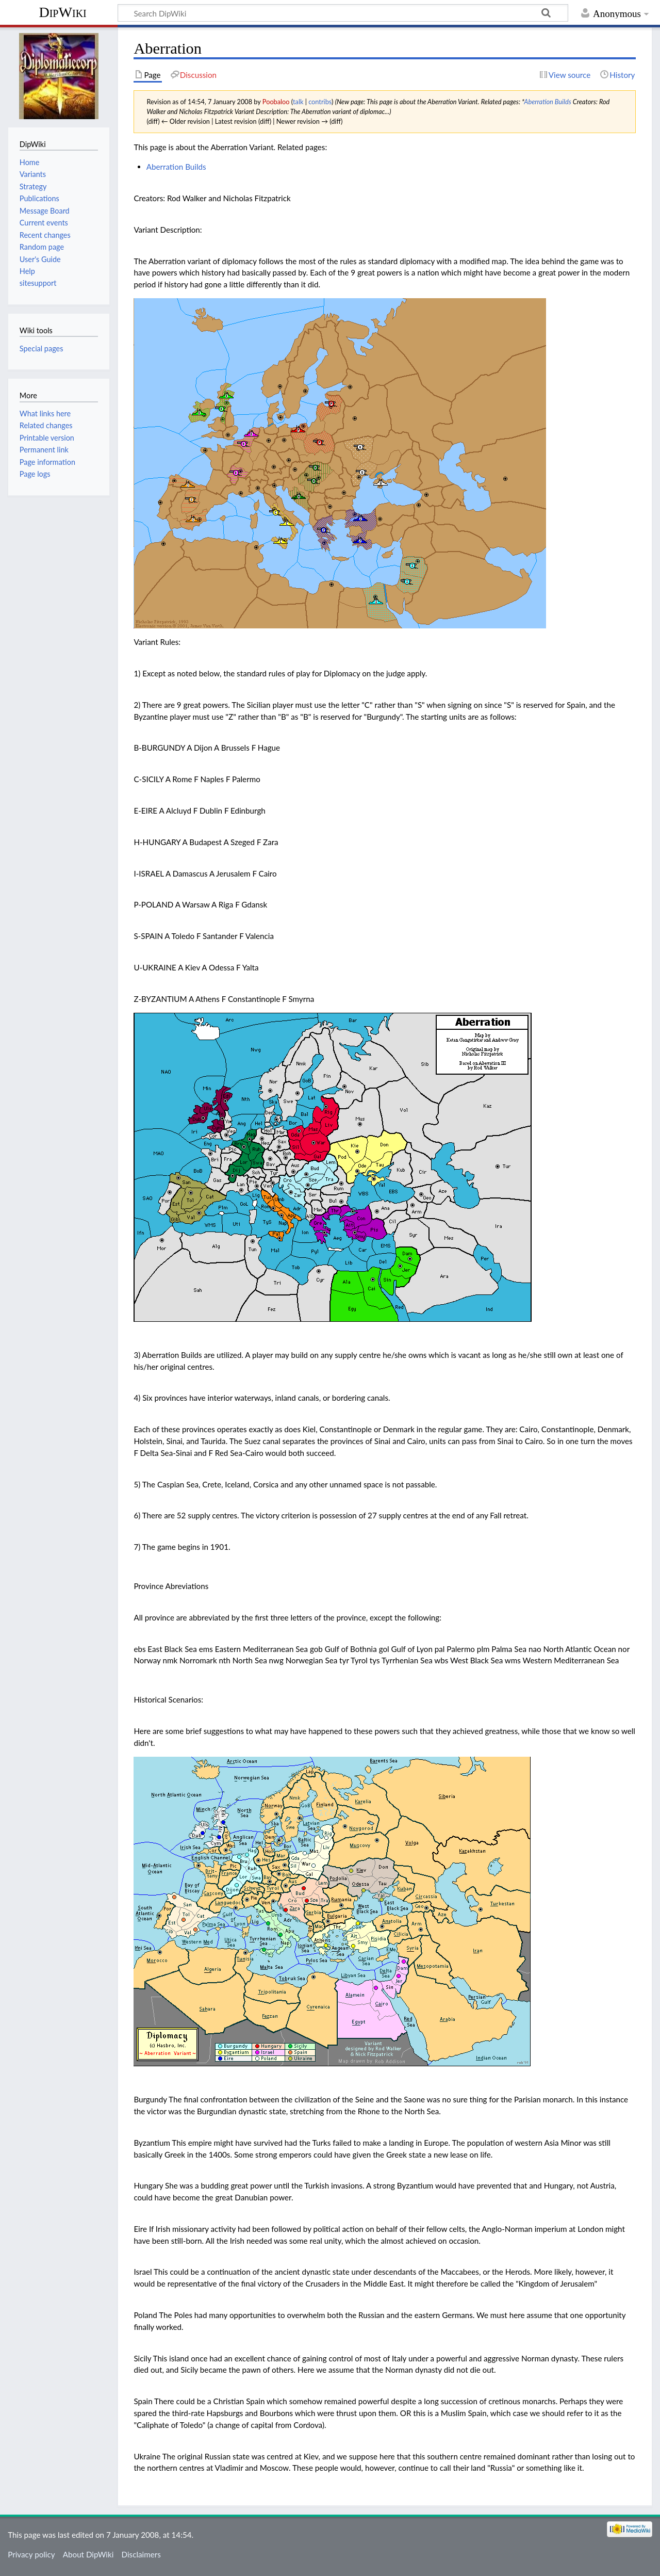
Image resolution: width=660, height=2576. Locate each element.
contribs (320, 102)
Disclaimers (141, 2554)
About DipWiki (88, 2554)
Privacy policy (31, 2554)
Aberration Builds (547, 102)
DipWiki (62, 12)
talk (298, 102)
